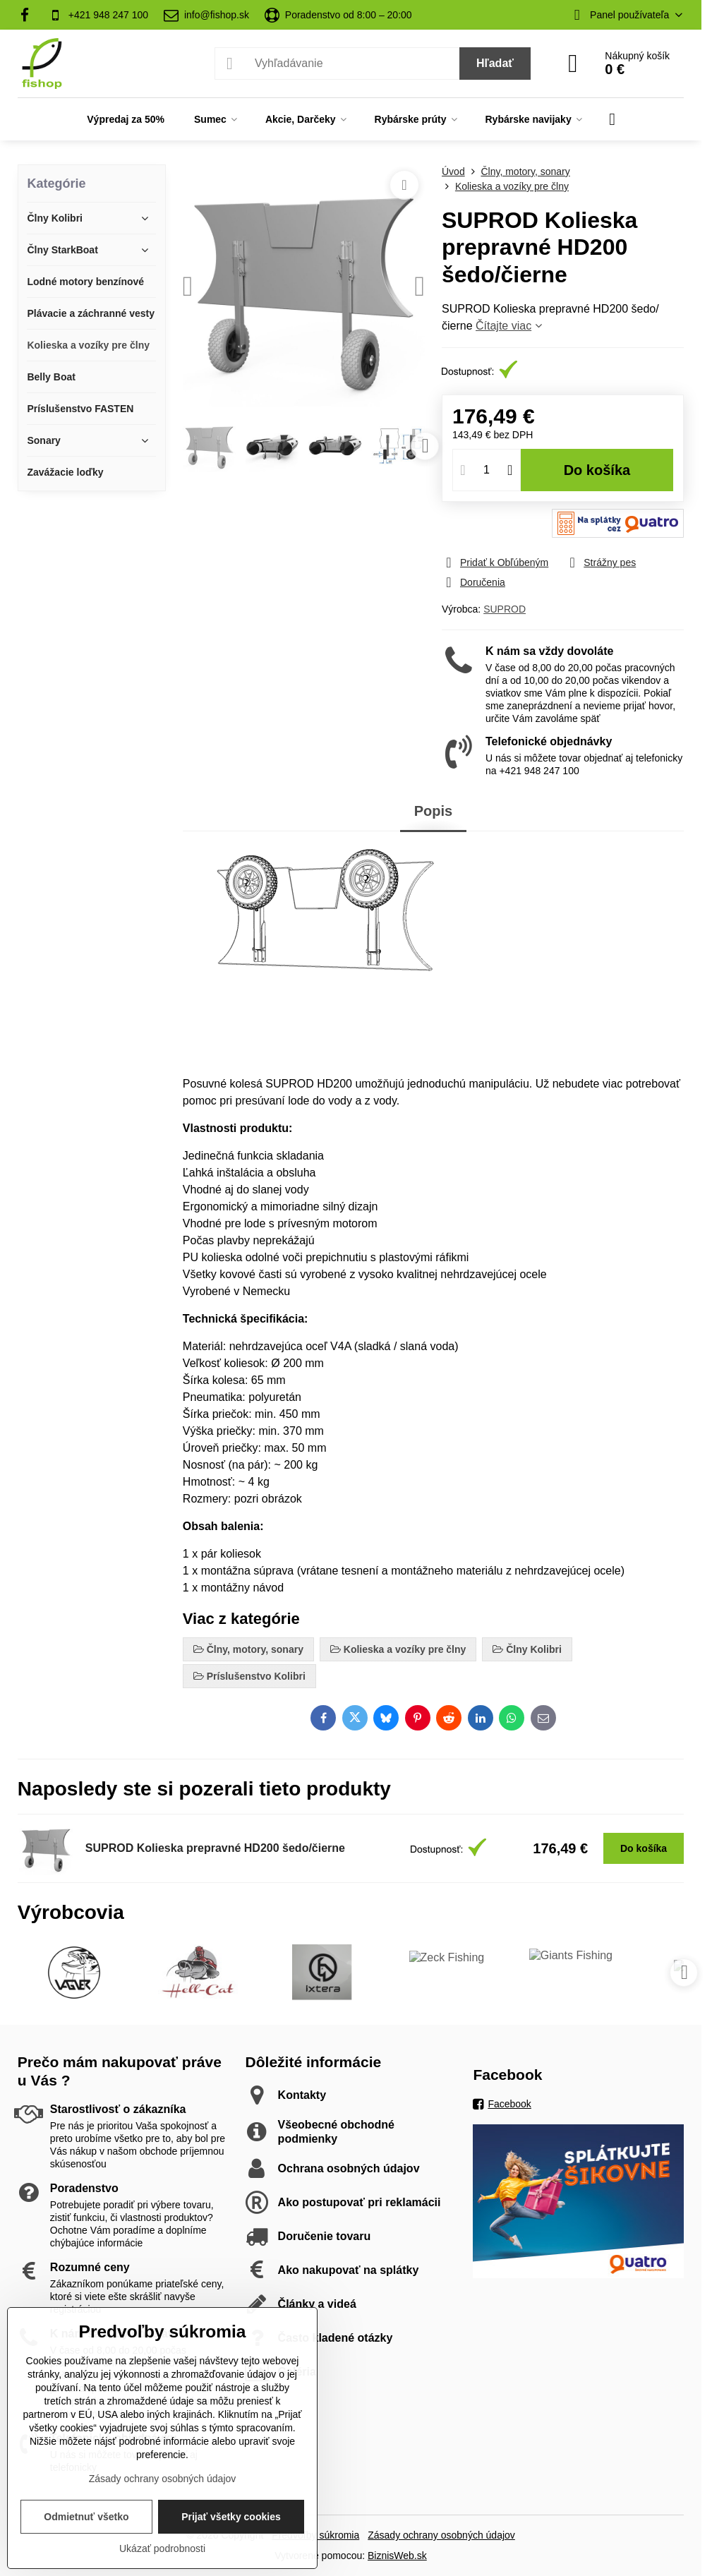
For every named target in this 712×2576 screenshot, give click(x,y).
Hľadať (495, 63)
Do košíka (597, 470)
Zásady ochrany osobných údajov (441, 2535)
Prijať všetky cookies (231, 2516)
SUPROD (504, 609)
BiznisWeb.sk (397, 2555)
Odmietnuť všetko (86, 2516)
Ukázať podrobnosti (162, 2548)
